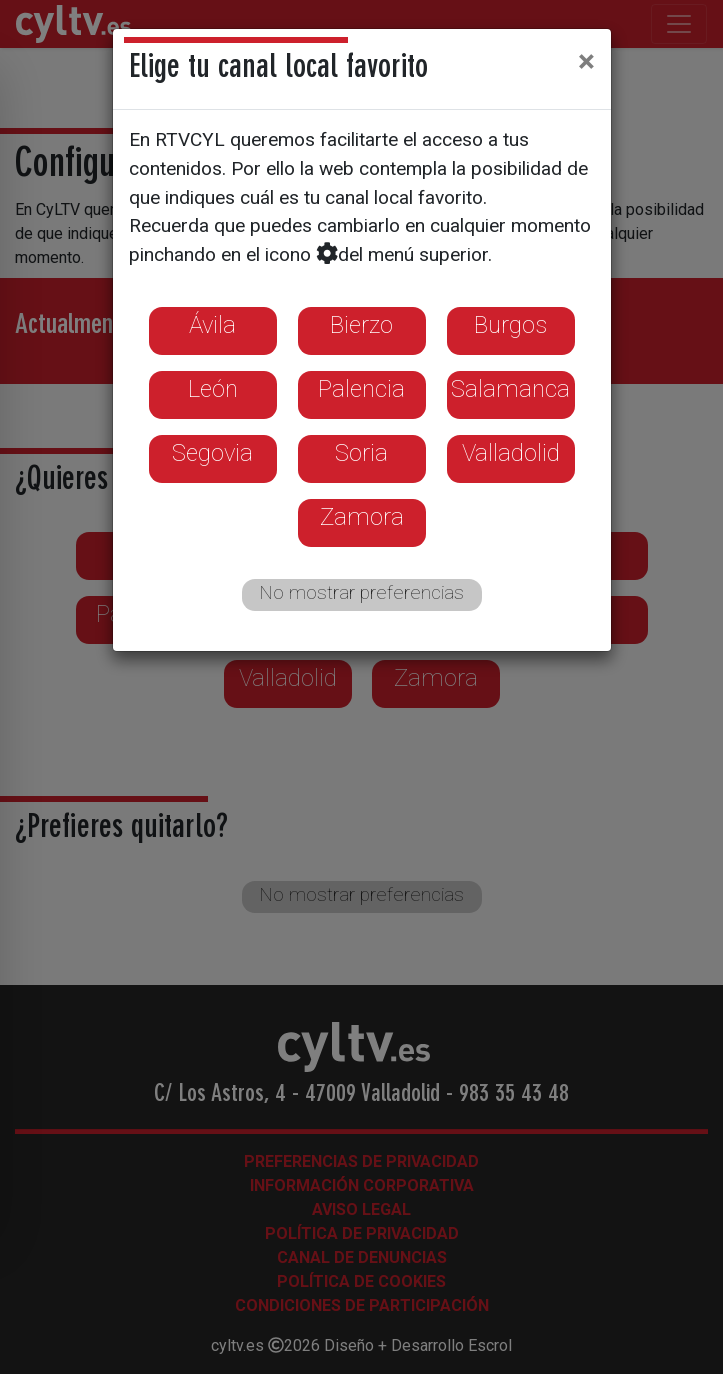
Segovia (212, 453)
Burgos (510, 325)
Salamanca (510, 389)
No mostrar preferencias (361, 592)
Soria (361, 453)
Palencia (361, 389)
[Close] (586, 61)
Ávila (212, 325)
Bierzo (361, 325)
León (213, 389)
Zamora (362, 517)
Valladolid (511, 453)
